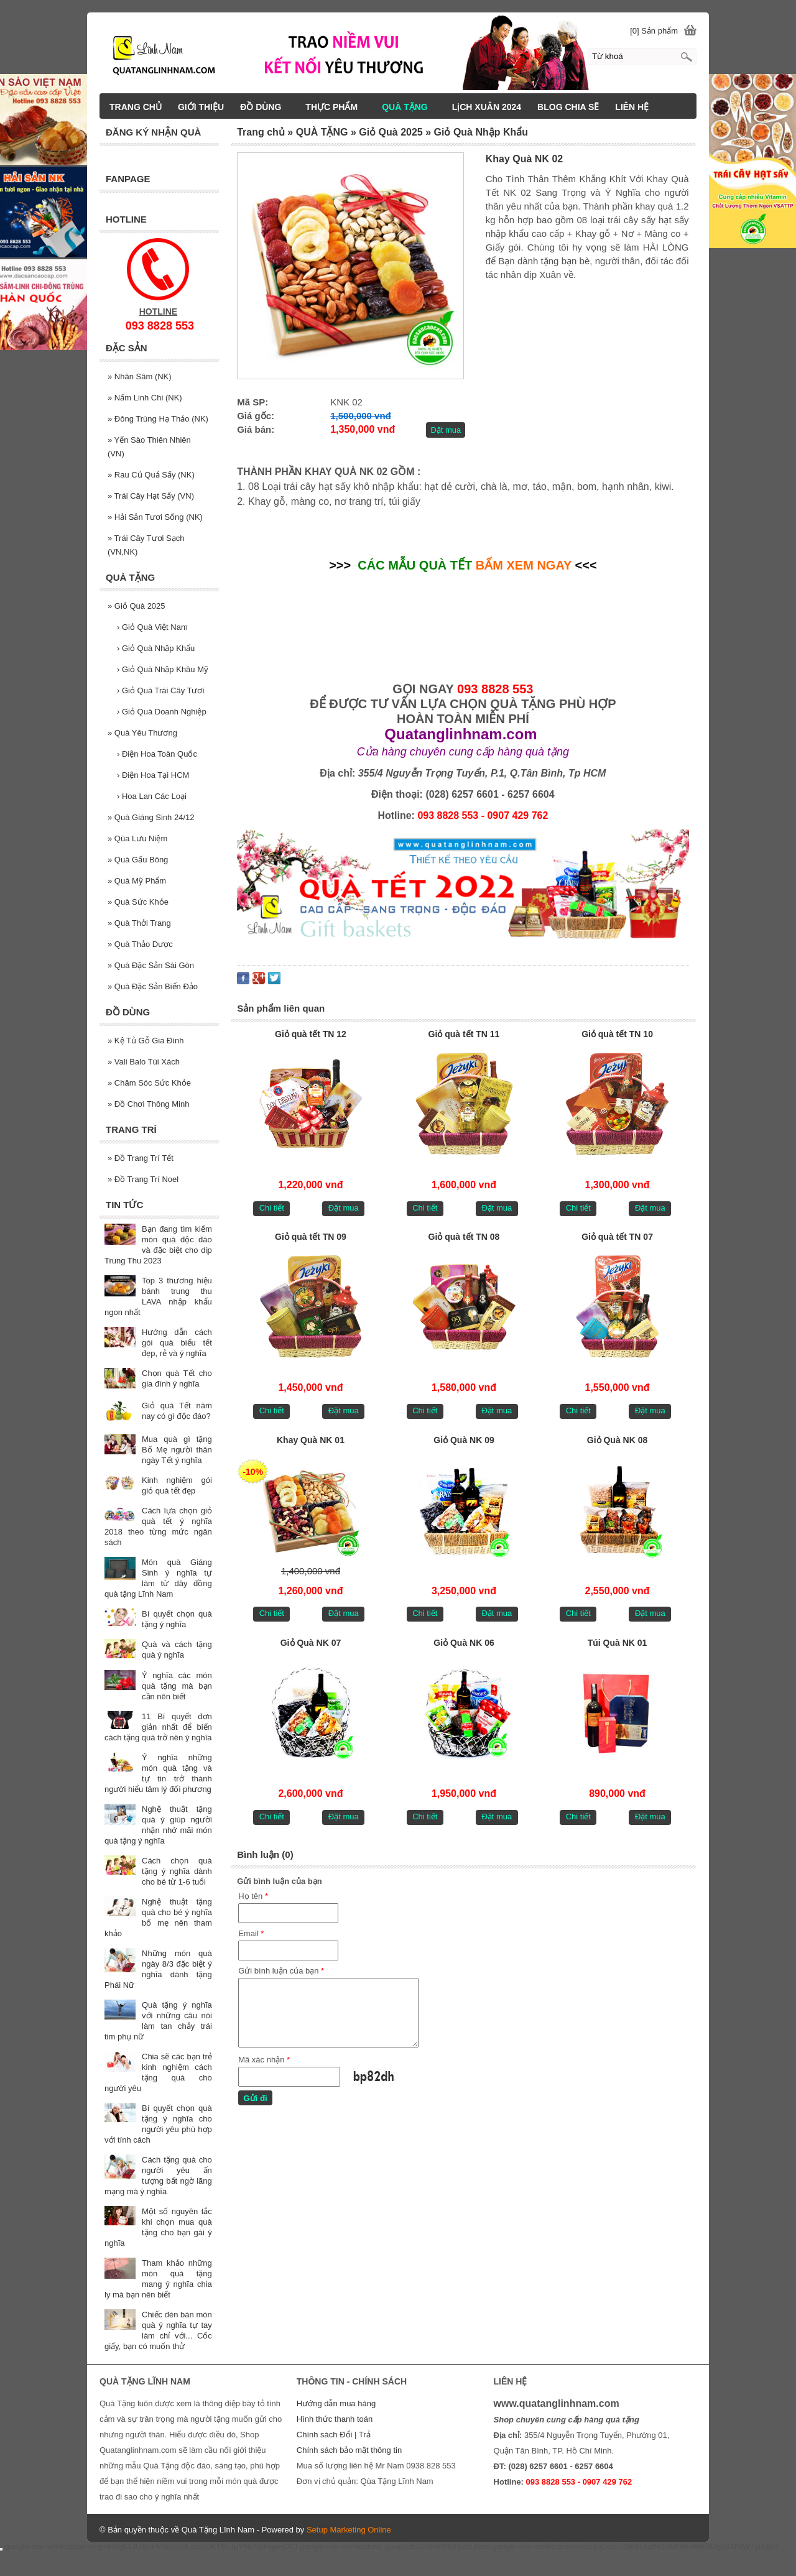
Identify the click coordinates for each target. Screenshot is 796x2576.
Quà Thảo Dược (140, 944)
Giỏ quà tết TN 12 (310, 1034)
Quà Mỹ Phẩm (137, 880)
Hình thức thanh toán (335, 2419)
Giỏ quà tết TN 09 (310, 1237)
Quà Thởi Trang (139, 923)
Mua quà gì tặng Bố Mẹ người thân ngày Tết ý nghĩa (177, 1449)
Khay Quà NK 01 (311, 1440)
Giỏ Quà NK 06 (463, 1643)
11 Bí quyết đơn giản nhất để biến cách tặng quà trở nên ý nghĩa (158, 1727)
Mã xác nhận (264, 2059)
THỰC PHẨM (337, 107)
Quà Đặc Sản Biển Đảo (153, 986)
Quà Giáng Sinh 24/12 (151, 817)
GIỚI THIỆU (201, 107)
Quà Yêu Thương (142, 732)
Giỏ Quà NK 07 (310, 1643)
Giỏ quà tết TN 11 (464, 1034)
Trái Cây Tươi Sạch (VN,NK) (146, 544)
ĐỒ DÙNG (266, 107)
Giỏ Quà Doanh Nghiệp (161, 711)
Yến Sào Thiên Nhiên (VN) (149, 446)
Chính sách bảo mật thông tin (349, 2450)
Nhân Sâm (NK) (140, 376)
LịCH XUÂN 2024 (486, 107)
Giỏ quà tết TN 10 (617, 1034)
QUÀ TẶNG (410, 107)
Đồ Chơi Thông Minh (148, 1104)
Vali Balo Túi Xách (144, 1061)
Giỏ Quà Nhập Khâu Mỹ (162, 669)
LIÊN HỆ (632, 107)
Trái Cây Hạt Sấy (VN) (151, 496)
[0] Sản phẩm (654, 30)
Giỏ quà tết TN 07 (617, 1237)
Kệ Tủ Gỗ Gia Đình (145, 1040)
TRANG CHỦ (135, 107)
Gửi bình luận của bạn (281, 1970)
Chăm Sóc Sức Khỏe (149, 1082)
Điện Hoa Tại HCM (153, 775)
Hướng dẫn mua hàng (336, 2403)
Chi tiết (271, 1207)
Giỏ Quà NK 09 (463, 1440)
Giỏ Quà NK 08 (617, 1440)
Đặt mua (445, 430)
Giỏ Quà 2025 (136, 606)
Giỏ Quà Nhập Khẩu (156, 648)
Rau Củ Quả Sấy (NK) (151, 474)
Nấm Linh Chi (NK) (145, 397)
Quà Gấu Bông (138, 859)
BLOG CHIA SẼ (568, 107)
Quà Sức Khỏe (138, 902)
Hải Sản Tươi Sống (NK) (155, 517)
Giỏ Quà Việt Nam (152, 627)
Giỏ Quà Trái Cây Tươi (160, 690)
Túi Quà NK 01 (617, 1643)
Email (251, 1933)
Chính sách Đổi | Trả (335, 2434)
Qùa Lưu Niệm (137, 838)
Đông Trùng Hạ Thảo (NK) (158, 418)
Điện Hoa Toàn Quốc (157, 754)
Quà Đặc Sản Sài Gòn (151, 965)
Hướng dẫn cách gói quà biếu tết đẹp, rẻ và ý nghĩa (177, 1342)
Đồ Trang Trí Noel (143, 1179)
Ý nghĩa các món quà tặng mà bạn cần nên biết (177, 1686)
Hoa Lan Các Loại (152, 796)
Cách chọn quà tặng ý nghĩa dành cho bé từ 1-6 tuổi (177, 1871)
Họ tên (253, 1896)
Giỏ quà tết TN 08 (464, 1237)
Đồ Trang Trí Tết (141, 1158)
